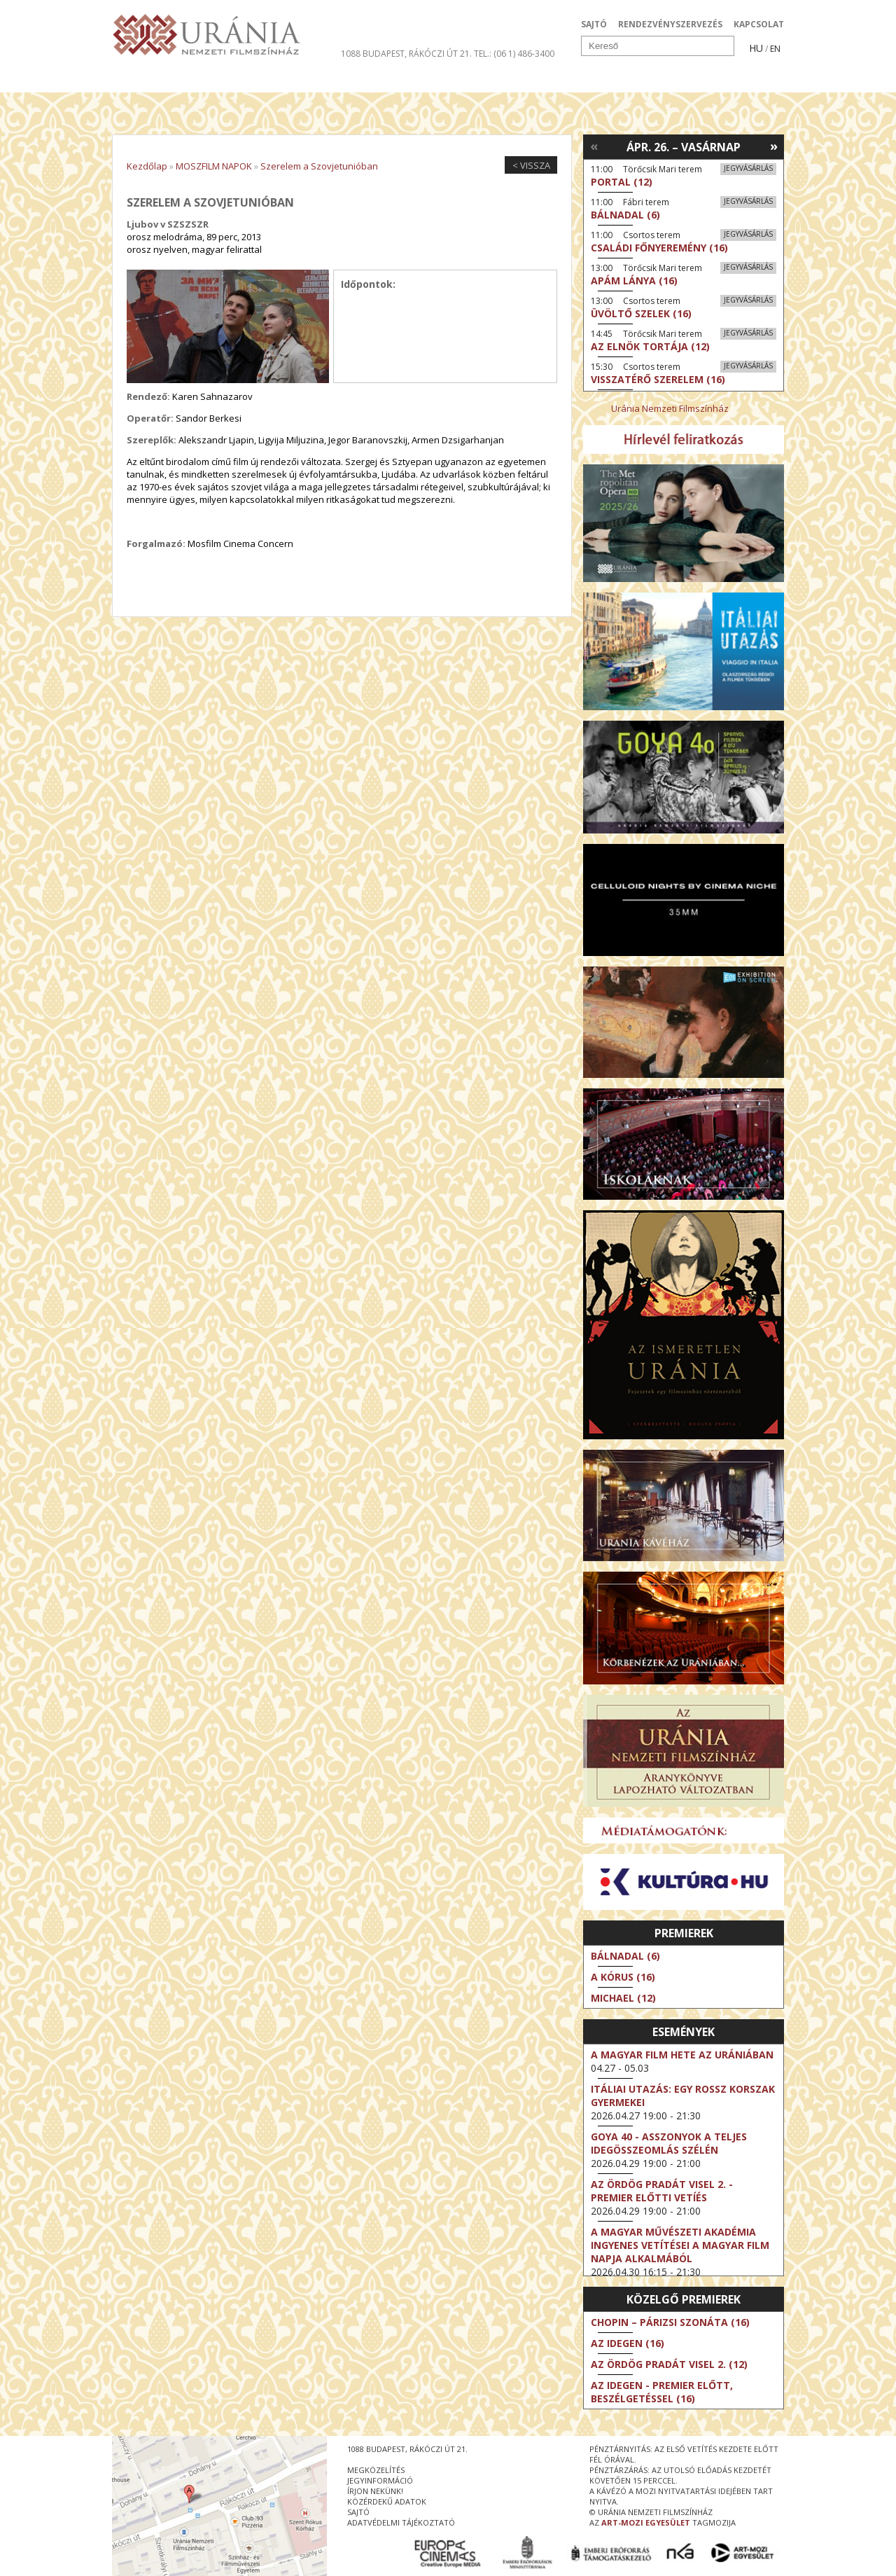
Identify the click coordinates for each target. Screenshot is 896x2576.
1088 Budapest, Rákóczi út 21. (406, 54)
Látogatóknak (473, 80)
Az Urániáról (358, 80)
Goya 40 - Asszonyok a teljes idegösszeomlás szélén (669, 2143)
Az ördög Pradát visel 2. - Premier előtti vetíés (662, 2190)
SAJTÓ (594, 24)
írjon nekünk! (375, 2491)
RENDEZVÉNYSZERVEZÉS (670, 24)
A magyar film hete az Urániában (682, 2054)
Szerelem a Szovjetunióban (319, 166)
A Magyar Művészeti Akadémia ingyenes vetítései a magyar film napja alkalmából (680, 2245)
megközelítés (376, 2470)
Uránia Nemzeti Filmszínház (670, 408)
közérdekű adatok (386, 2501)
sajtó (358, 2512)
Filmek (144, 80)
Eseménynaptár (595, 80)
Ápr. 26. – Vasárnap (683, 147)
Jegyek (688, 80)
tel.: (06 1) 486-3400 (514, 54)
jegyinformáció (380, 2480)
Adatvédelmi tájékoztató (401, 2522)
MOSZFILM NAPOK (214, 166)
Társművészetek (240, 80)
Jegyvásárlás (748, 168)
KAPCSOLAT (759, 24)
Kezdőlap (147, 166)
